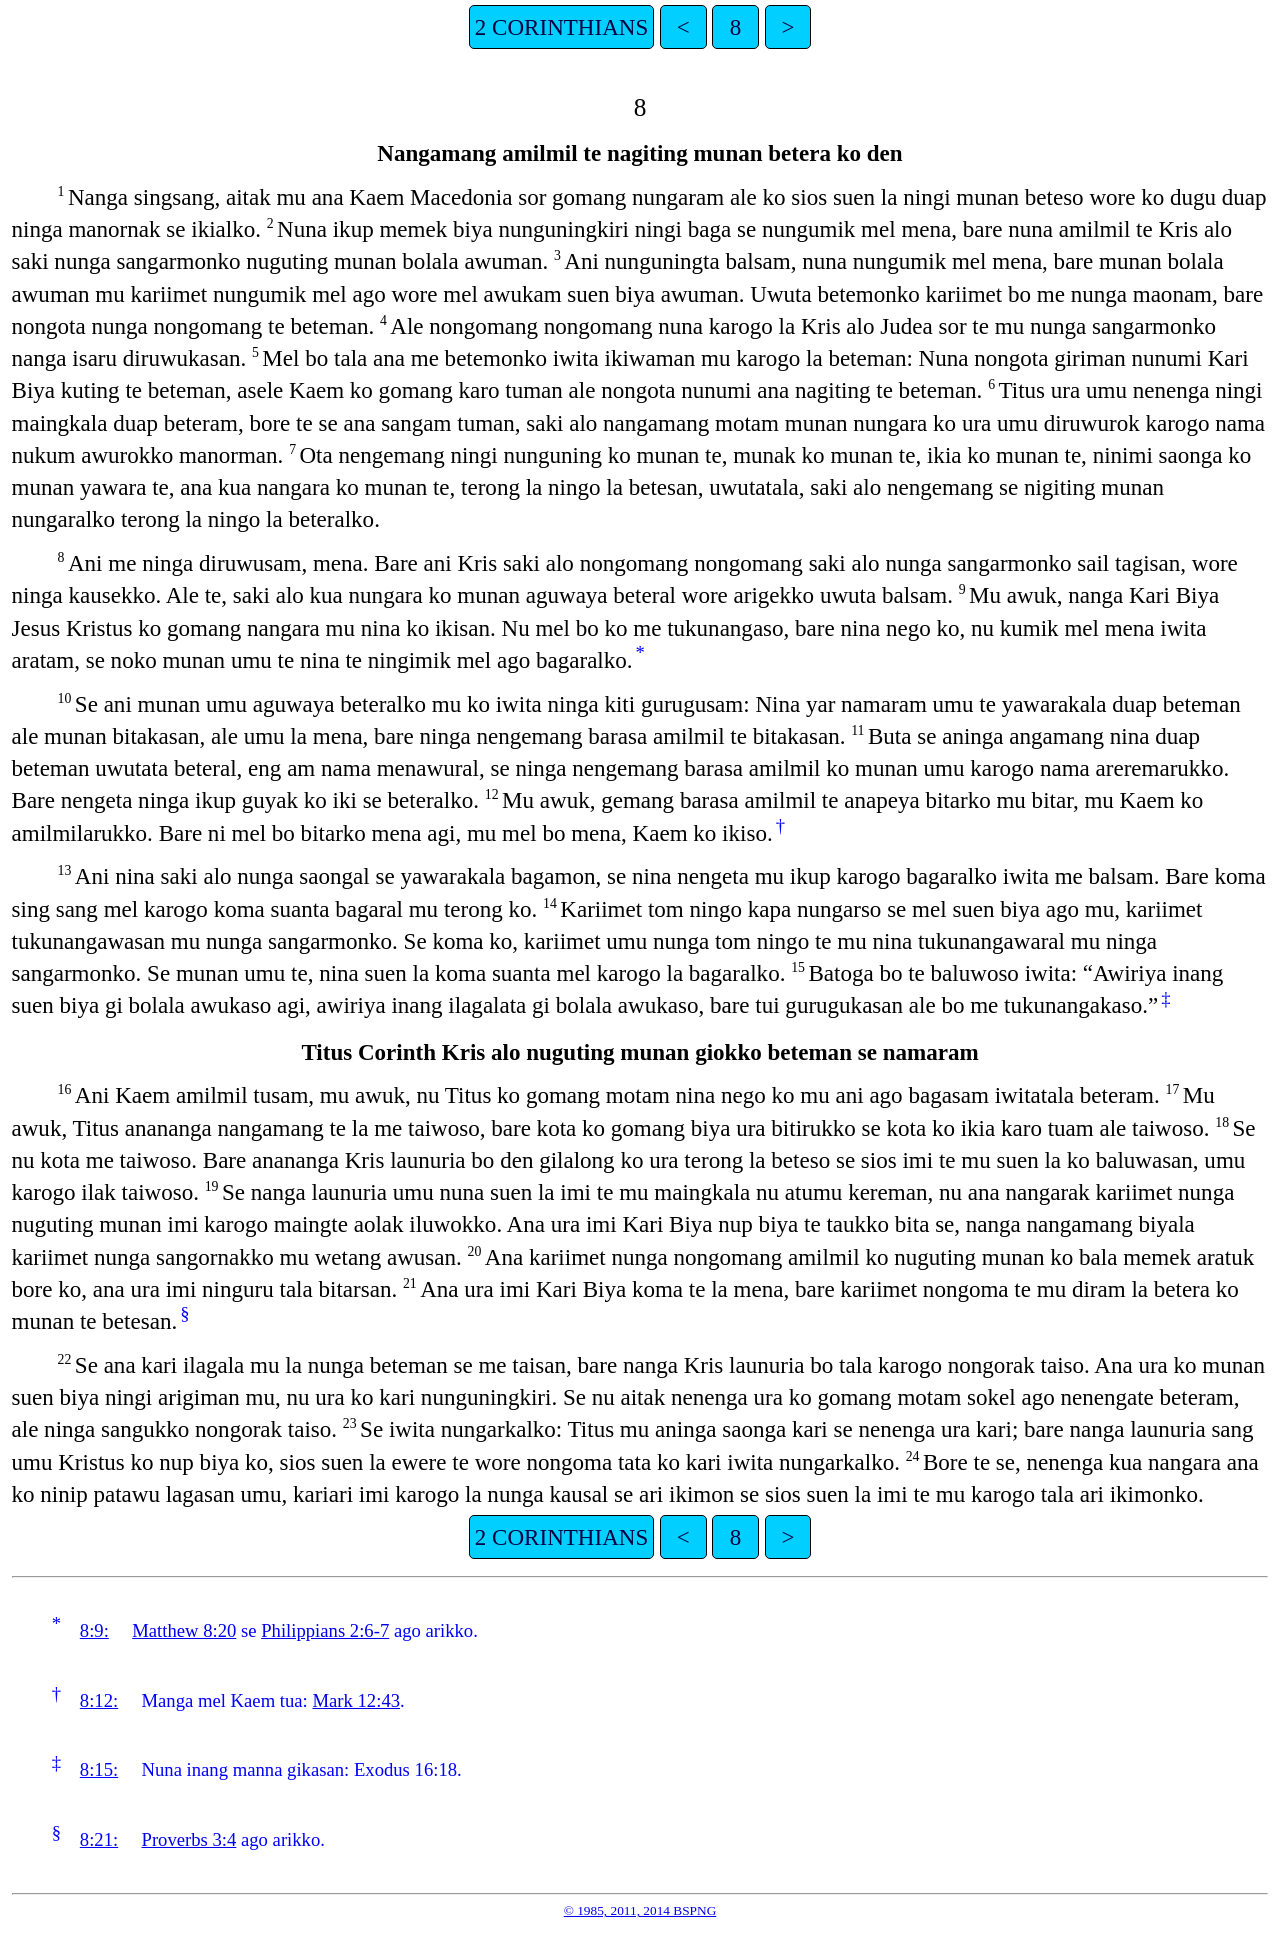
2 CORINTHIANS (561, 27)
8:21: (99, 1839)
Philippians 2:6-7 (325, 1630)
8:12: (99, 1700)
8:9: (94, 1630)
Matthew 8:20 (184, 1630)
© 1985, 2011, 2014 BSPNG (640, 1910)
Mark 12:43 (356, 1700)
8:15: (99, 1769)
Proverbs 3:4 (189, 1839)
